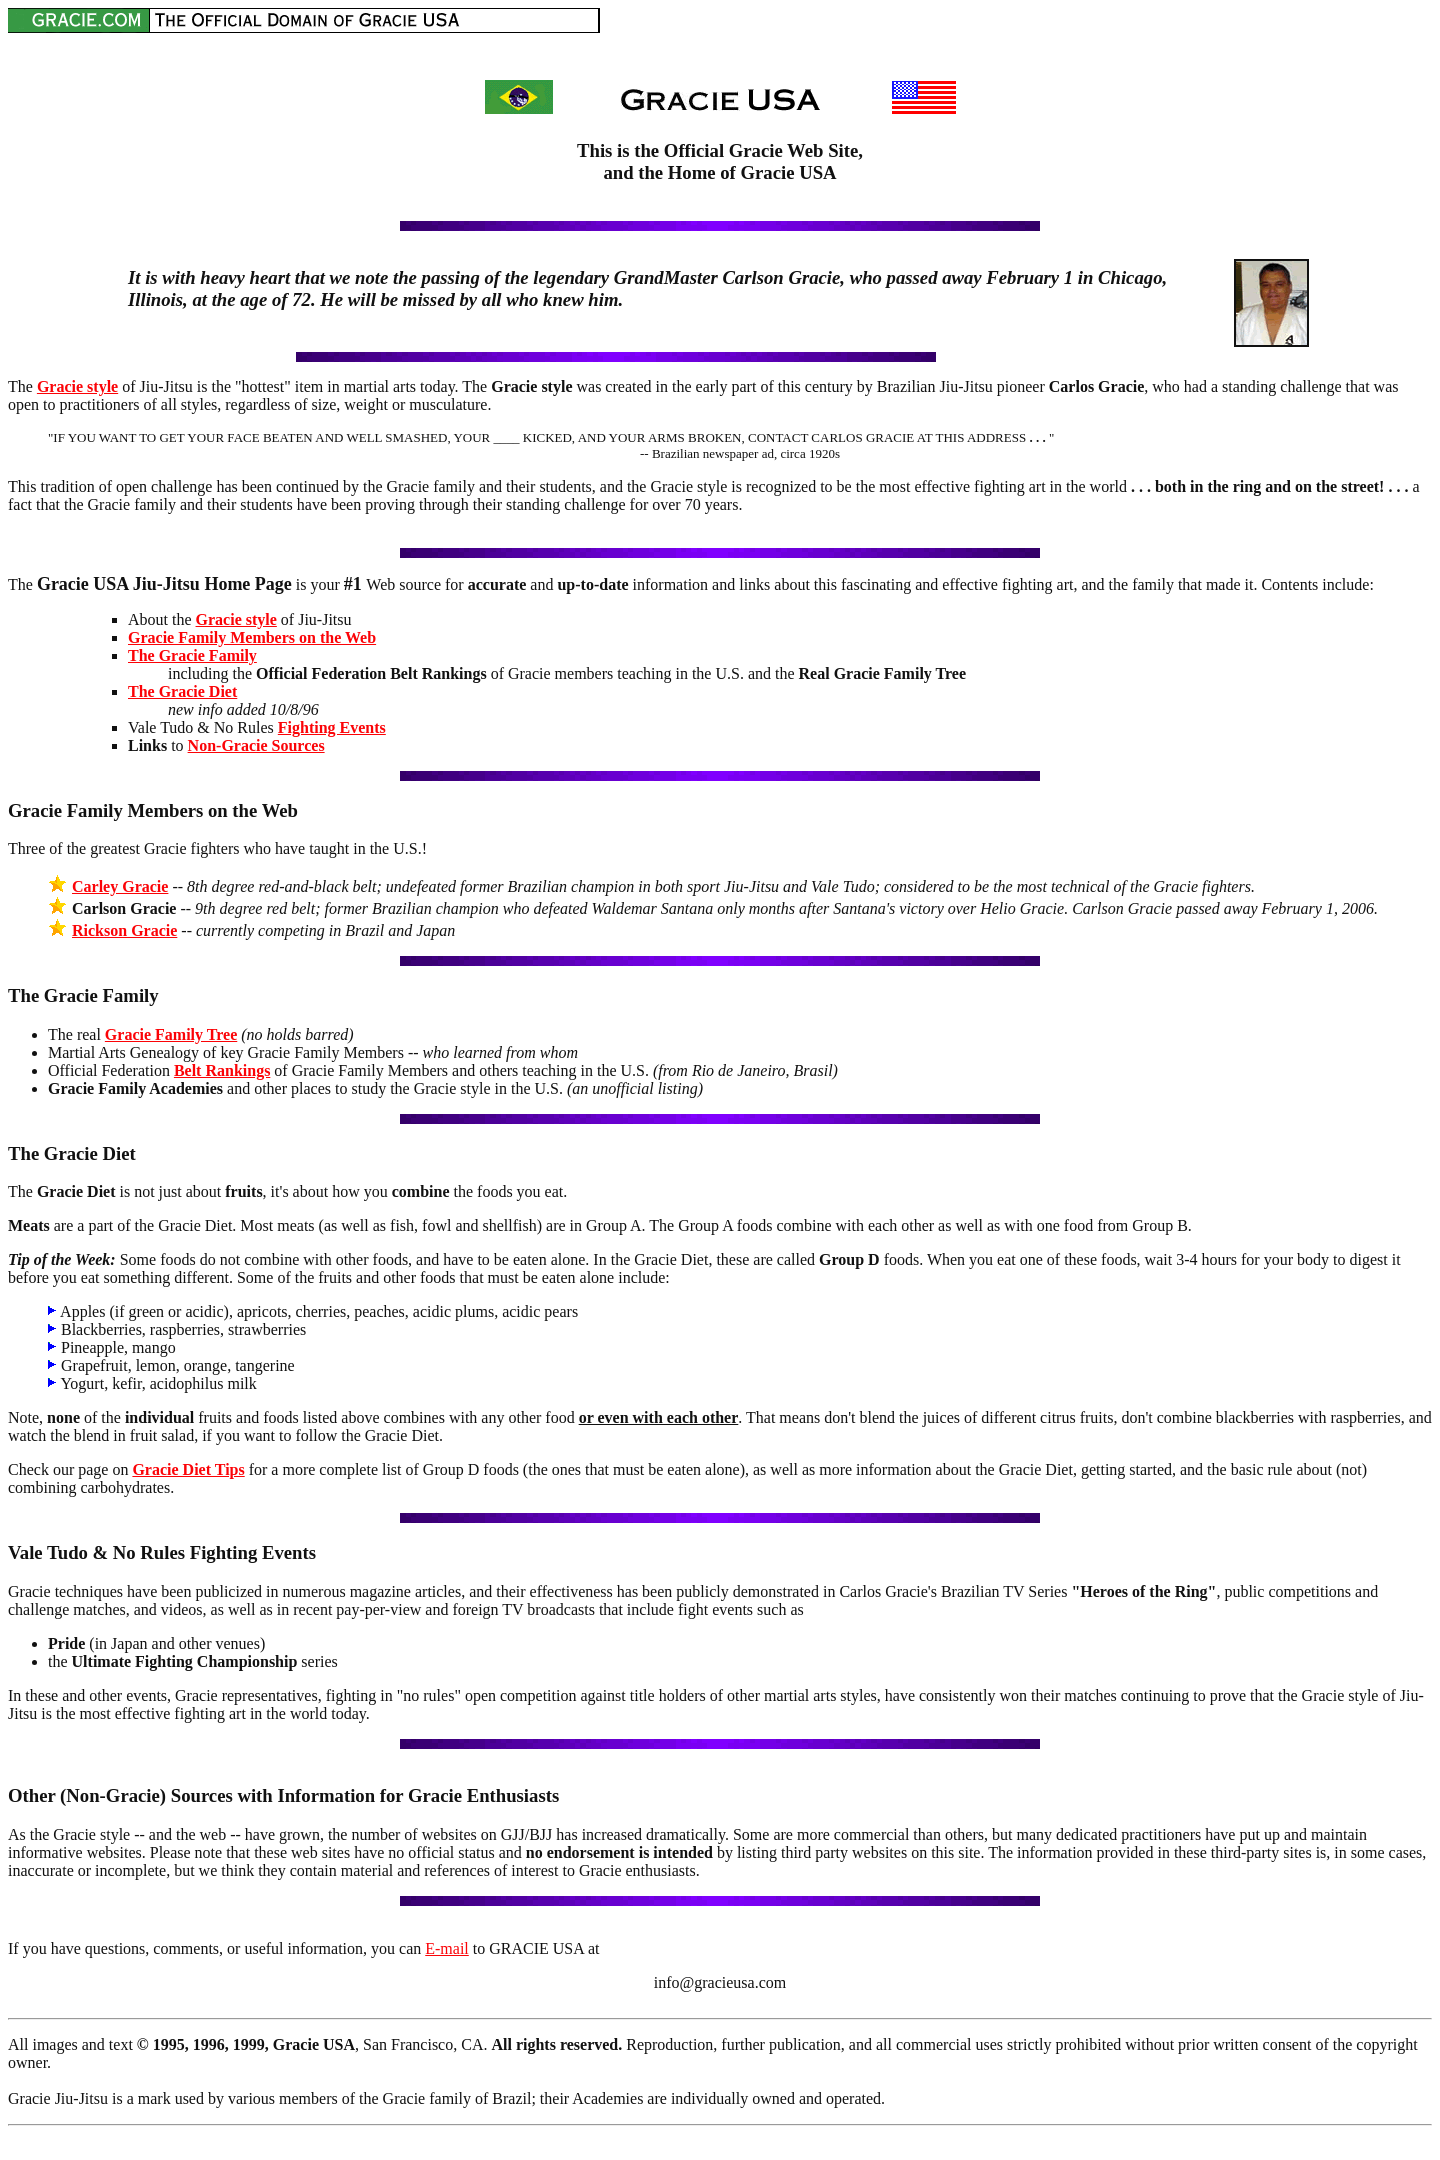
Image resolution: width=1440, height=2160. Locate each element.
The (22, 386)
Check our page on (70, 1469)
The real (76, 1034)
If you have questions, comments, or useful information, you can (216, 1948)
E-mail (447, 1948)
